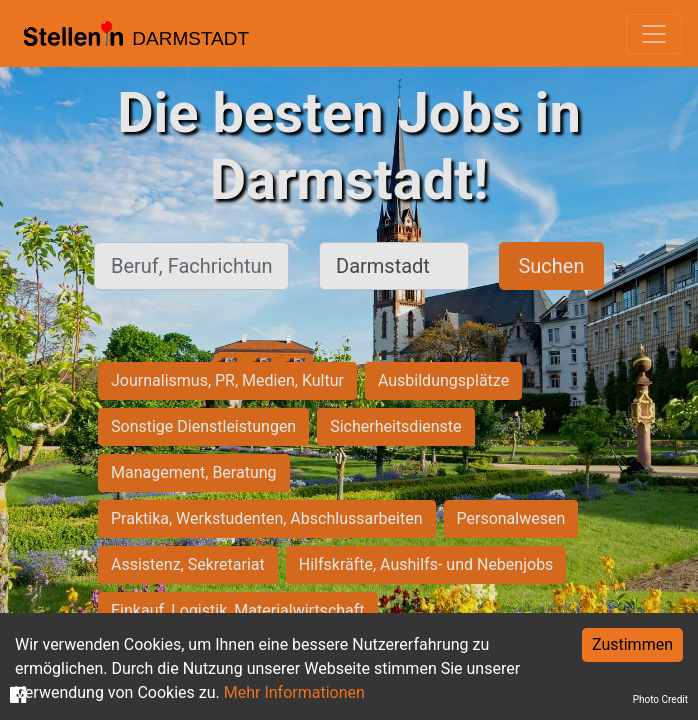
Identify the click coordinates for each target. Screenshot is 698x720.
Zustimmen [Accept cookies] (632, 644)
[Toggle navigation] (654, 34)
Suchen (551, 266)
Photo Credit (660, 699)
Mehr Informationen (294, 692)
